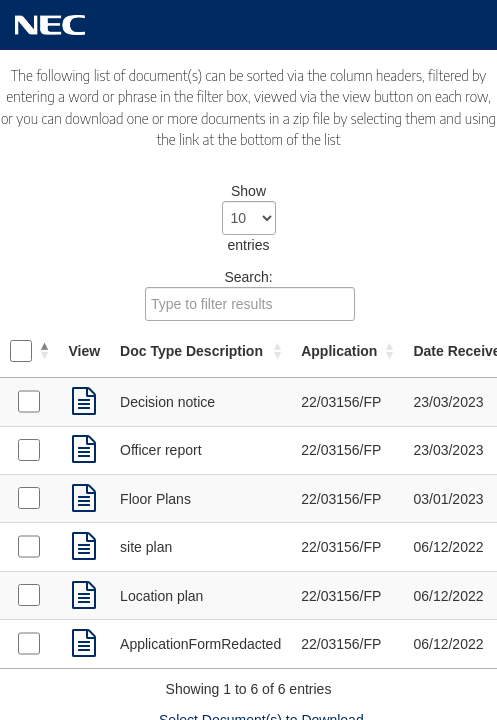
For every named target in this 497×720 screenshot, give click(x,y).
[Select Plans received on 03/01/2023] (29, 498)
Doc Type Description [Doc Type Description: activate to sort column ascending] (191, 351)
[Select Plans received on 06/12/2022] (29, 546)
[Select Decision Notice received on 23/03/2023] (29, 401)
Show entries (249, 218)
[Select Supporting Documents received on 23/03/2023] (29, 450)
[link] (84, 402)
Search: (250, 295)
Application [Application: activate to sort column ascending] (339, 351)
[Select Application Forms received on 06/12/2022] (29, 643)
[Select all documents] (21, 351)
